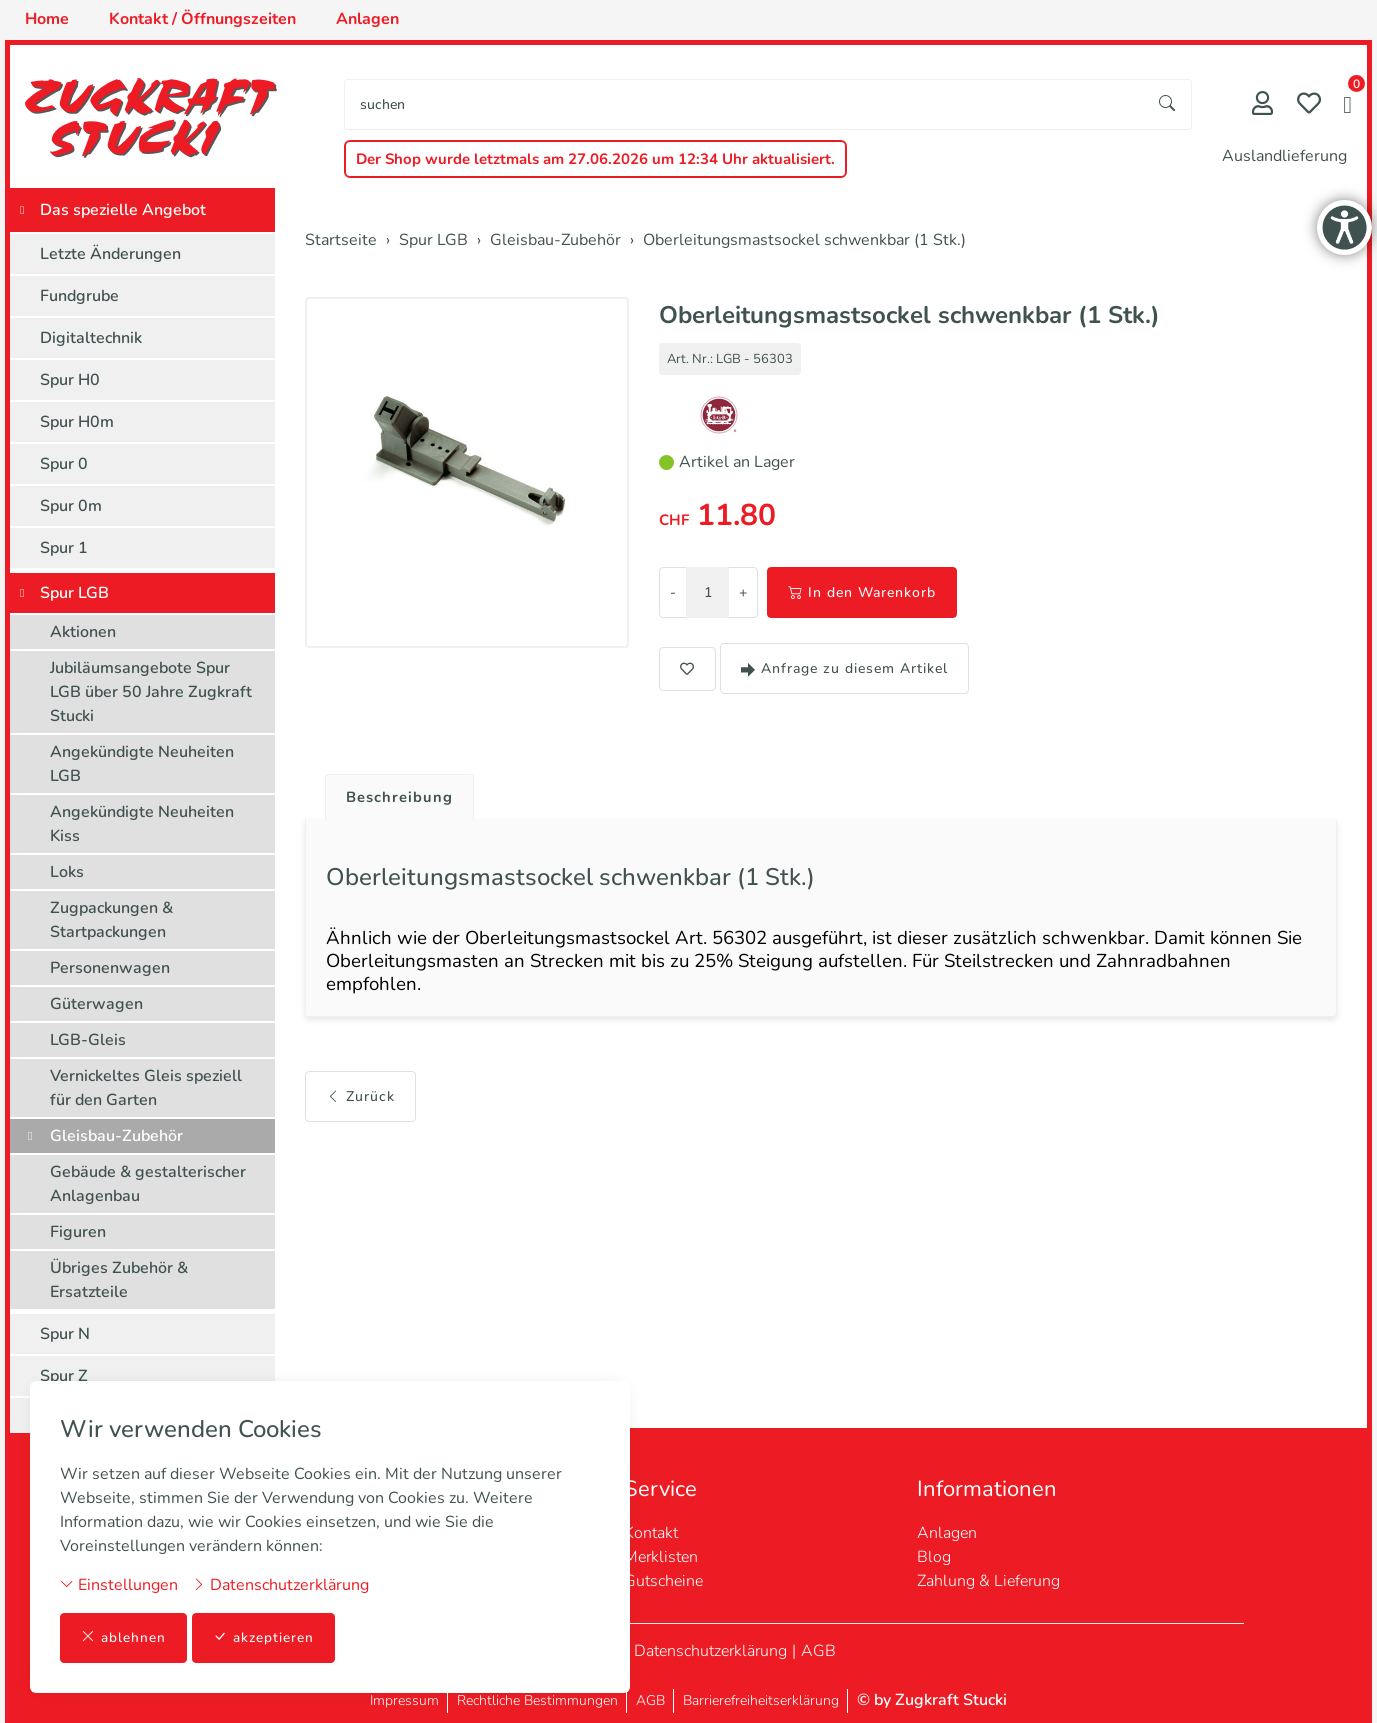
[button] (1347, 107)
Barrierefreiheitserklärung (761, 1700)
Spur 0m (71, 506)
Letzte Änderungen (110, 254)
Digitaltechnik (91, 338)
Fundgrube (79, 296)
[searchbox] (744, 104)
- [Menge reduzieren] (673, 592)
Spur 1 (64, 548)
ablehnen (123, 1637)
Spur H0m (77, 422)
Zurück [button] (360, 1106)
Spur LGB (74, 593)
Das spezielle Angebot (123, 210)
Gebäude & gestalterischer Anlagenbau (148, 1184)
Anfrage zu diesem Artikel (844, 668)
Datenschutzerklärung (280, 1584)
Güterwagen (96, 1004)
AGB (818, 1651)
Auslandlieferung (1284, 156)
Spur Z (64, 1376)
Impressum (404, 1700)
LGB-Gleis (88, 1040)
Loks (67, 872)
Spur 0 (64, 464)
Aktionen (83, 632)
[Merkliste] (1309, 105)
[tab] (395, 793)
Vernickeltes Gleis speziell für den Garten (146, 1088)
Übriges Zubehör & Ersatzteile (119, 1280)
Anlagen (947, 1533)
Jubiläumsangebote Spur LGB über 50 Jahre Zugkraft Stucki (151, 692)
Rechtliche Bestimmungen (537, 1700)
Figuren (78, 1232)
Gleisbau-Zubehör (116, 1136)
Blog (934, 1557)
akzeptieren (264, 1637)
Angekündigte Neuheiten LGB (142, 764)
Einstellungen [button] (119, 1584)
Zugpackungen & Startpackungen (111, 920)
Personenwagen (110, 968)
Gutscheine (663, 1581)
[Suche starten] (1168, 104)
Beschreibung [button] (403, 798)
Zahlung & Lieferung (988, 1581)
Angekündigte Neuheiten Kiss (142, 824)
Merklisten (661, 1557)
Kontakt (651, 1533)
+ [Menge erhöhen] (743, 592)
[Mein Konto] (1262, 105)
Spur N (65, 1334)
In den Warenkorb (862, 592)
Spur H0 (70, 380)
